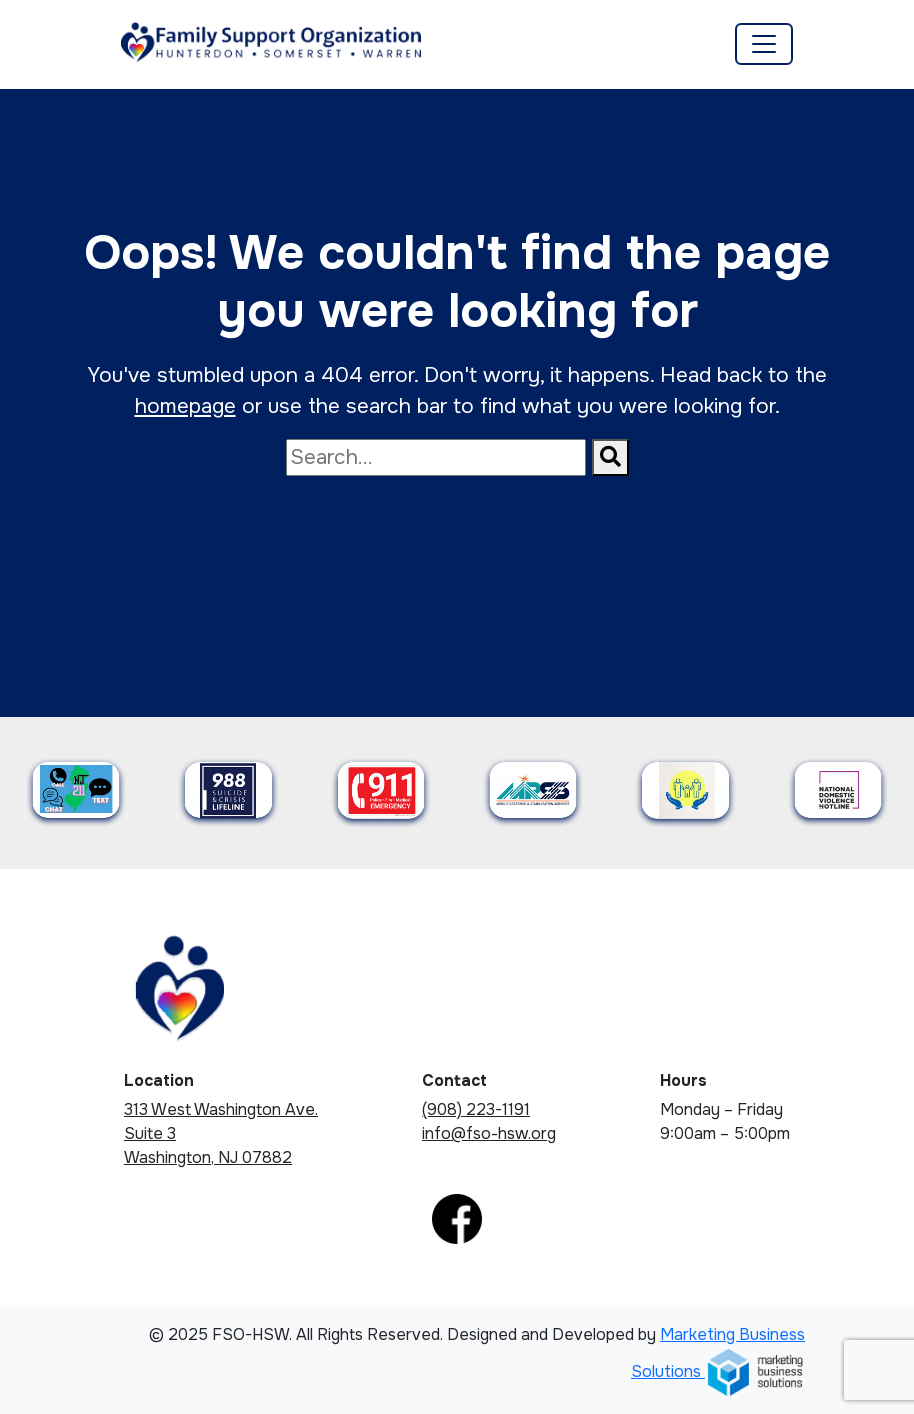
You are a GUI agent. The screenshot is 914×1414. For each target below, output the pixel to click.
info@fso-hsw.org (489, 1133)
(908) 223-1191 (476, 1109)
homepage (185, 406)
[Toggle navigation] (764, 44)
